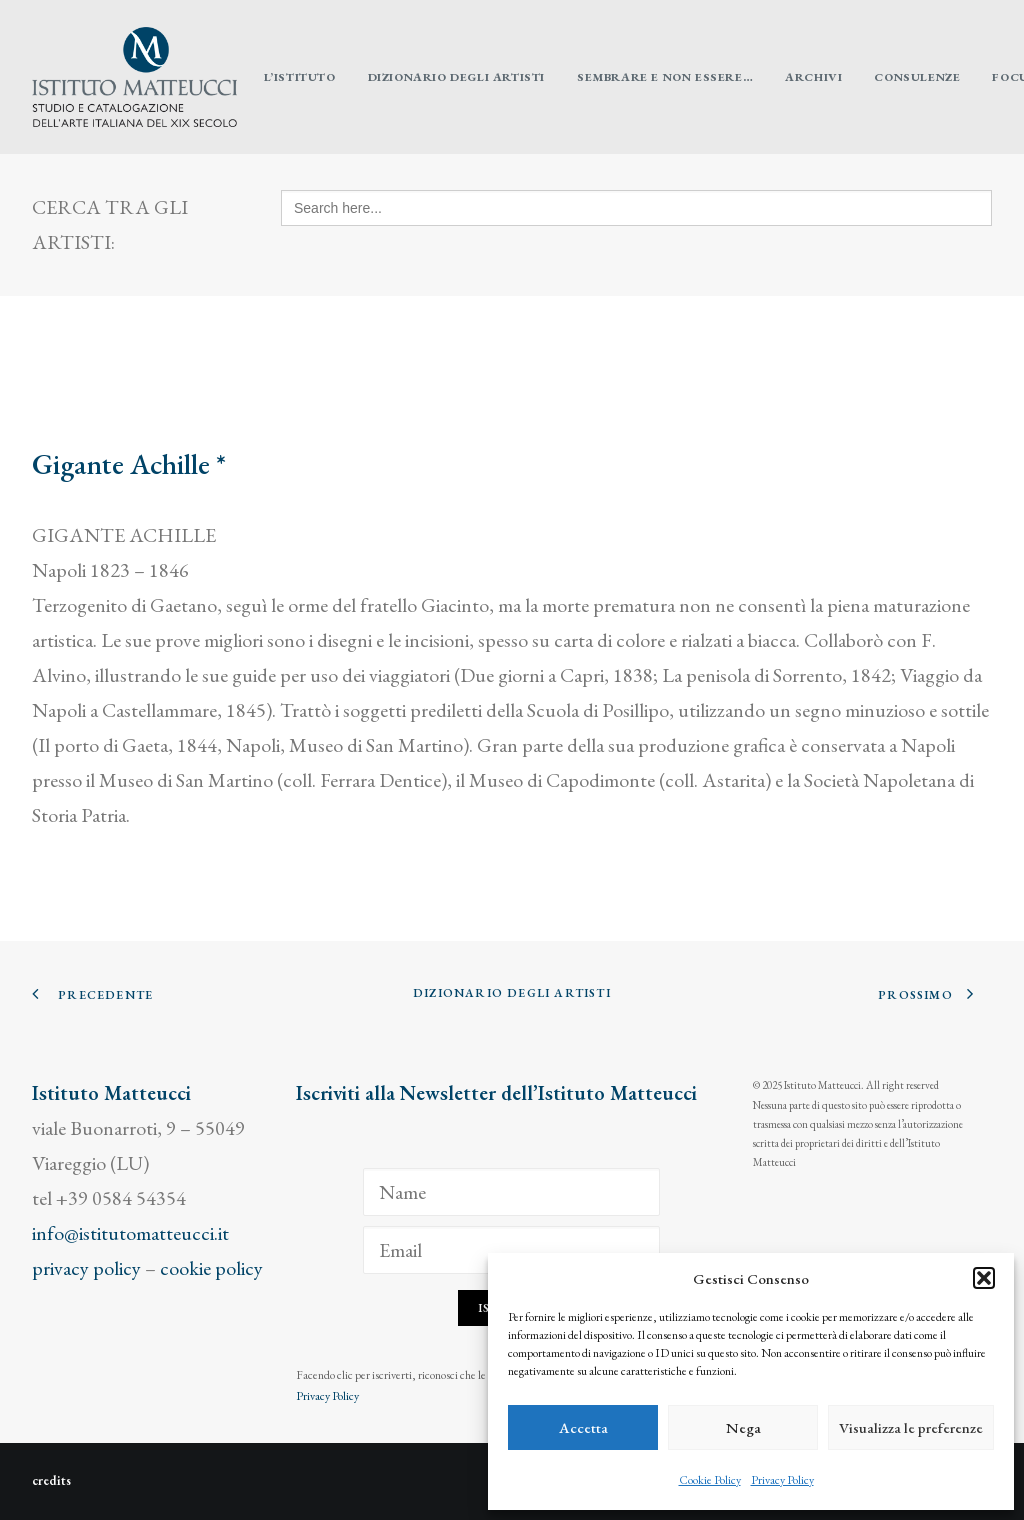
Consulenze (917, 77)
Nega (743, 1427)
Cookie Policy (710, 1480)
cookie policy (211, 1268)
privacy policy (86, 1268)
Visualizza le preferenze (911, 1427)
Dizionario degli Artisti (456, 77)
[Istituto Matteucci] (134, 77)
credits (51, 1480)
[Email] (511, 1250)
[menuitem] (300, 77)
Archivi (813, 77)
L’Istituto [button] (300, 77)
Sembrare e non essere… (665, 77)
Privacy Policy (782, 1480)
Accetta (583, 1427)
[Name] (511, 1192)
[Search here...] (636, 208)
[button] (984, 1278)
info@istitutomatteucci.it (130, 1233)
